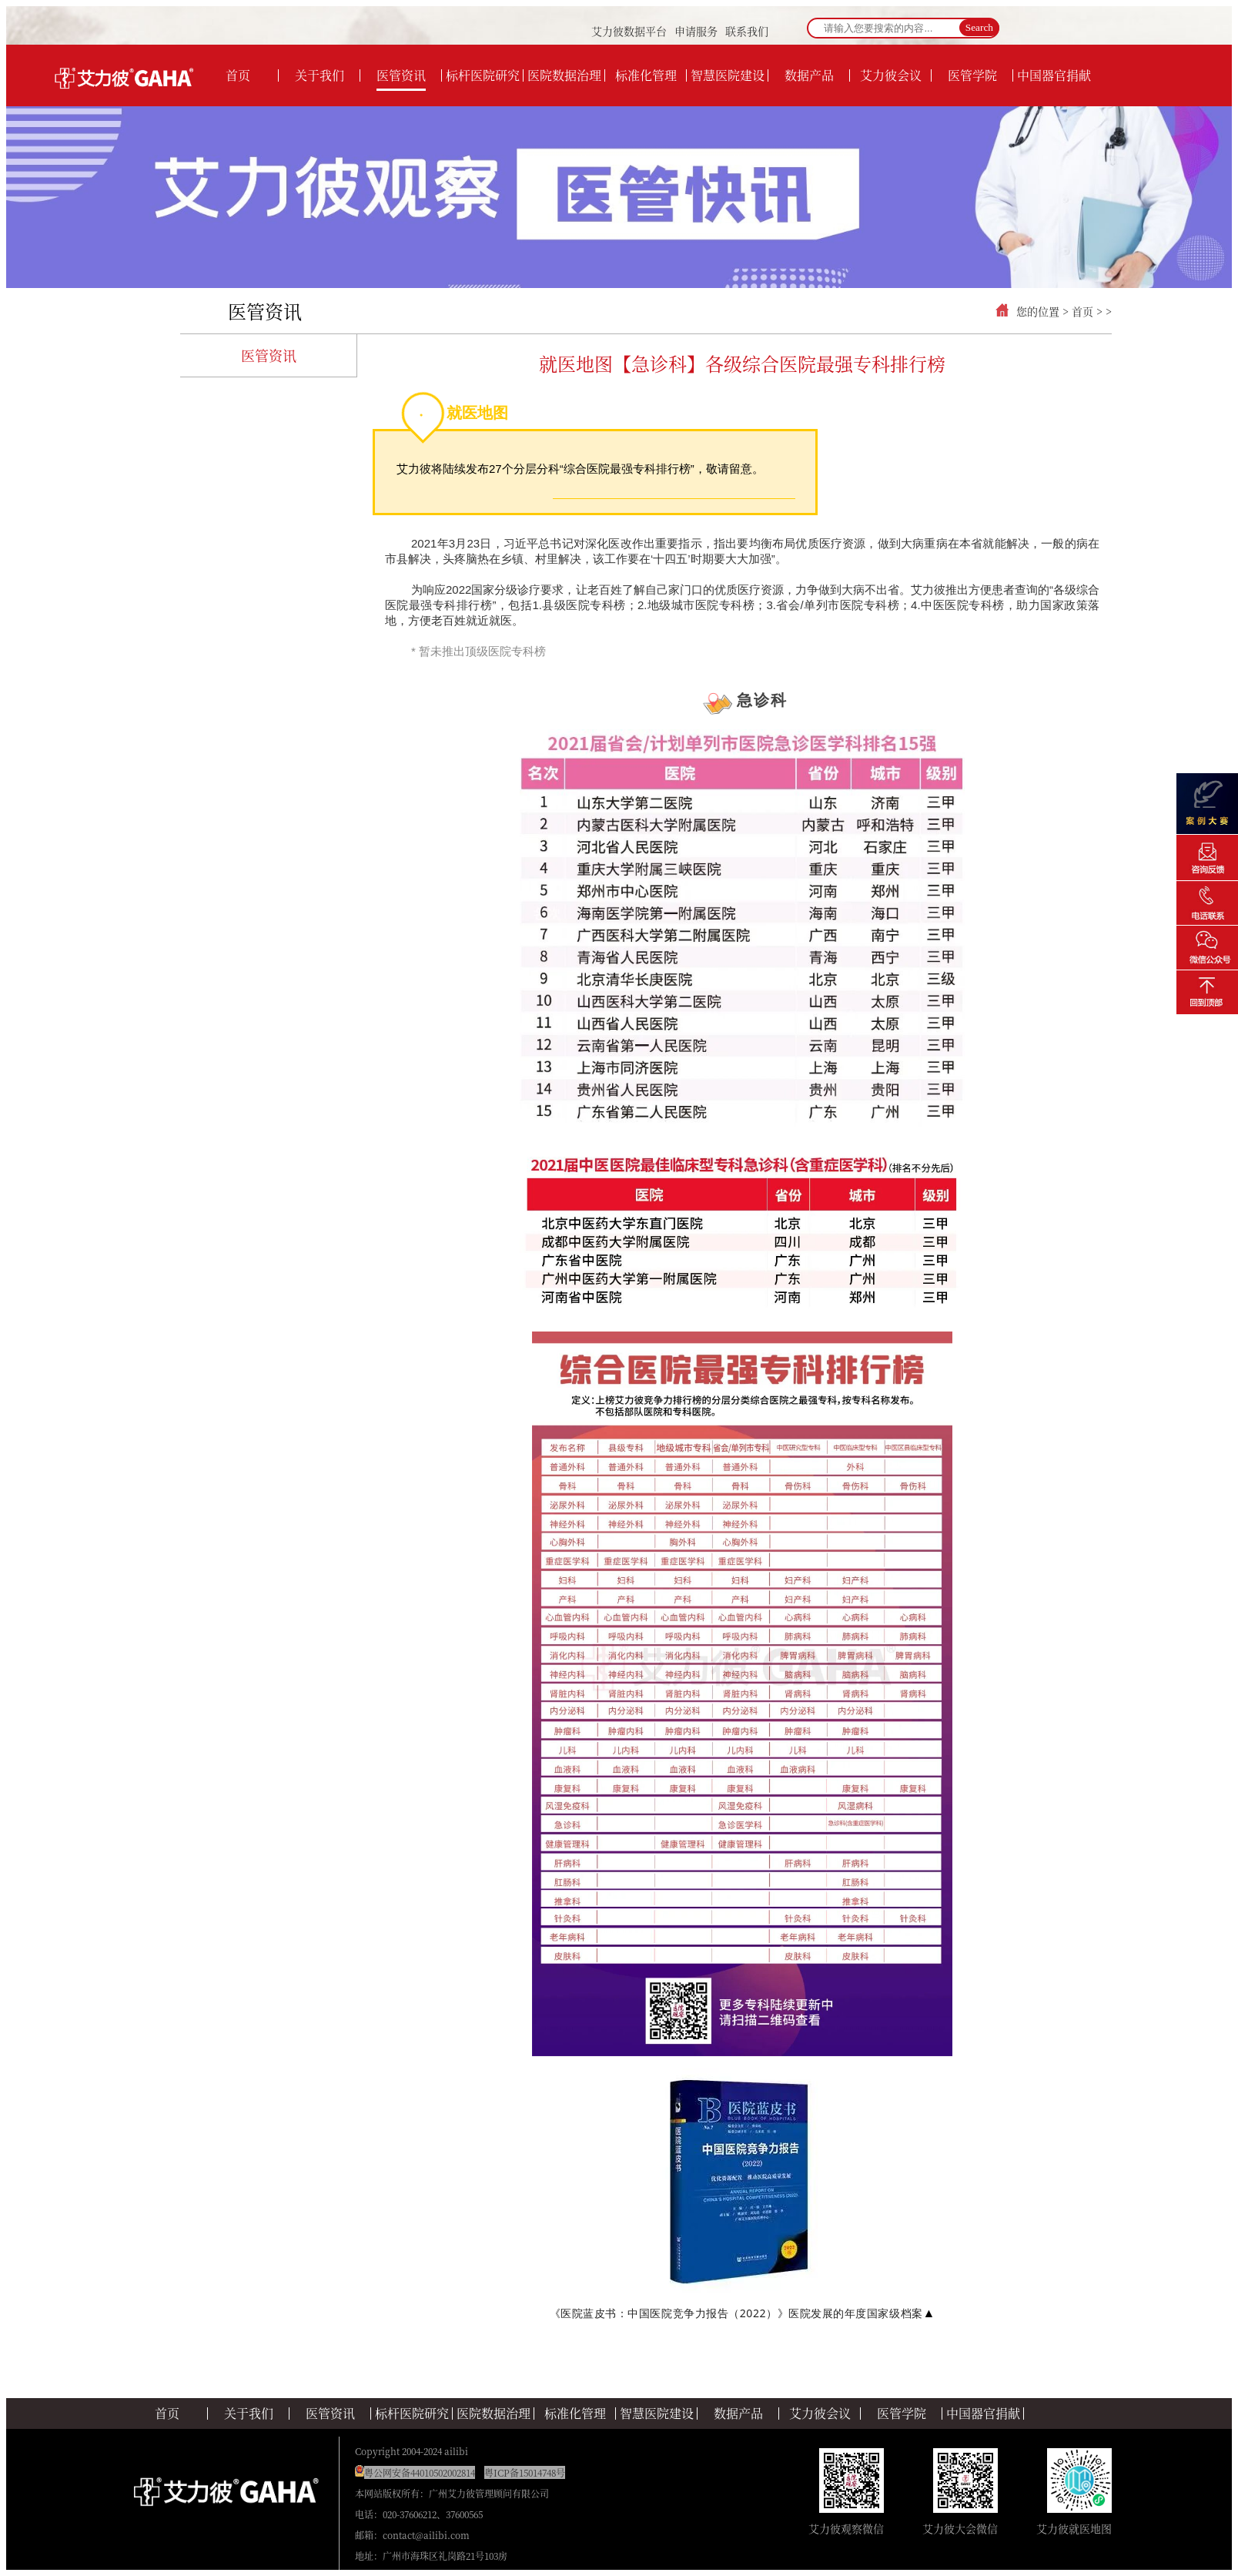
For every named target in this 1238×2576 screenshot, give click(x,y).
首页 (1082, 311)
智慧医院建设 (657, 2413)
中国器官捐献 (983, 2413)
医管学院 (901, 2413)
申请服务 (696, 31)
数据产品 (738, 2413)
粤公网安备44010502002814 (419, 2472)
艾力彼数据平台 (629, 31)
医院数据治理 (493, 2413)
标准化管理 (575, 2413)
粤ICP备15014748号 (524, 2472)
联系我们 (746, 31)
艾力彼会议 (820, 2413)
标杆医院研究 (412, 2413)
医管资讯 (265, 310)
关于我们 (248, 2413)
